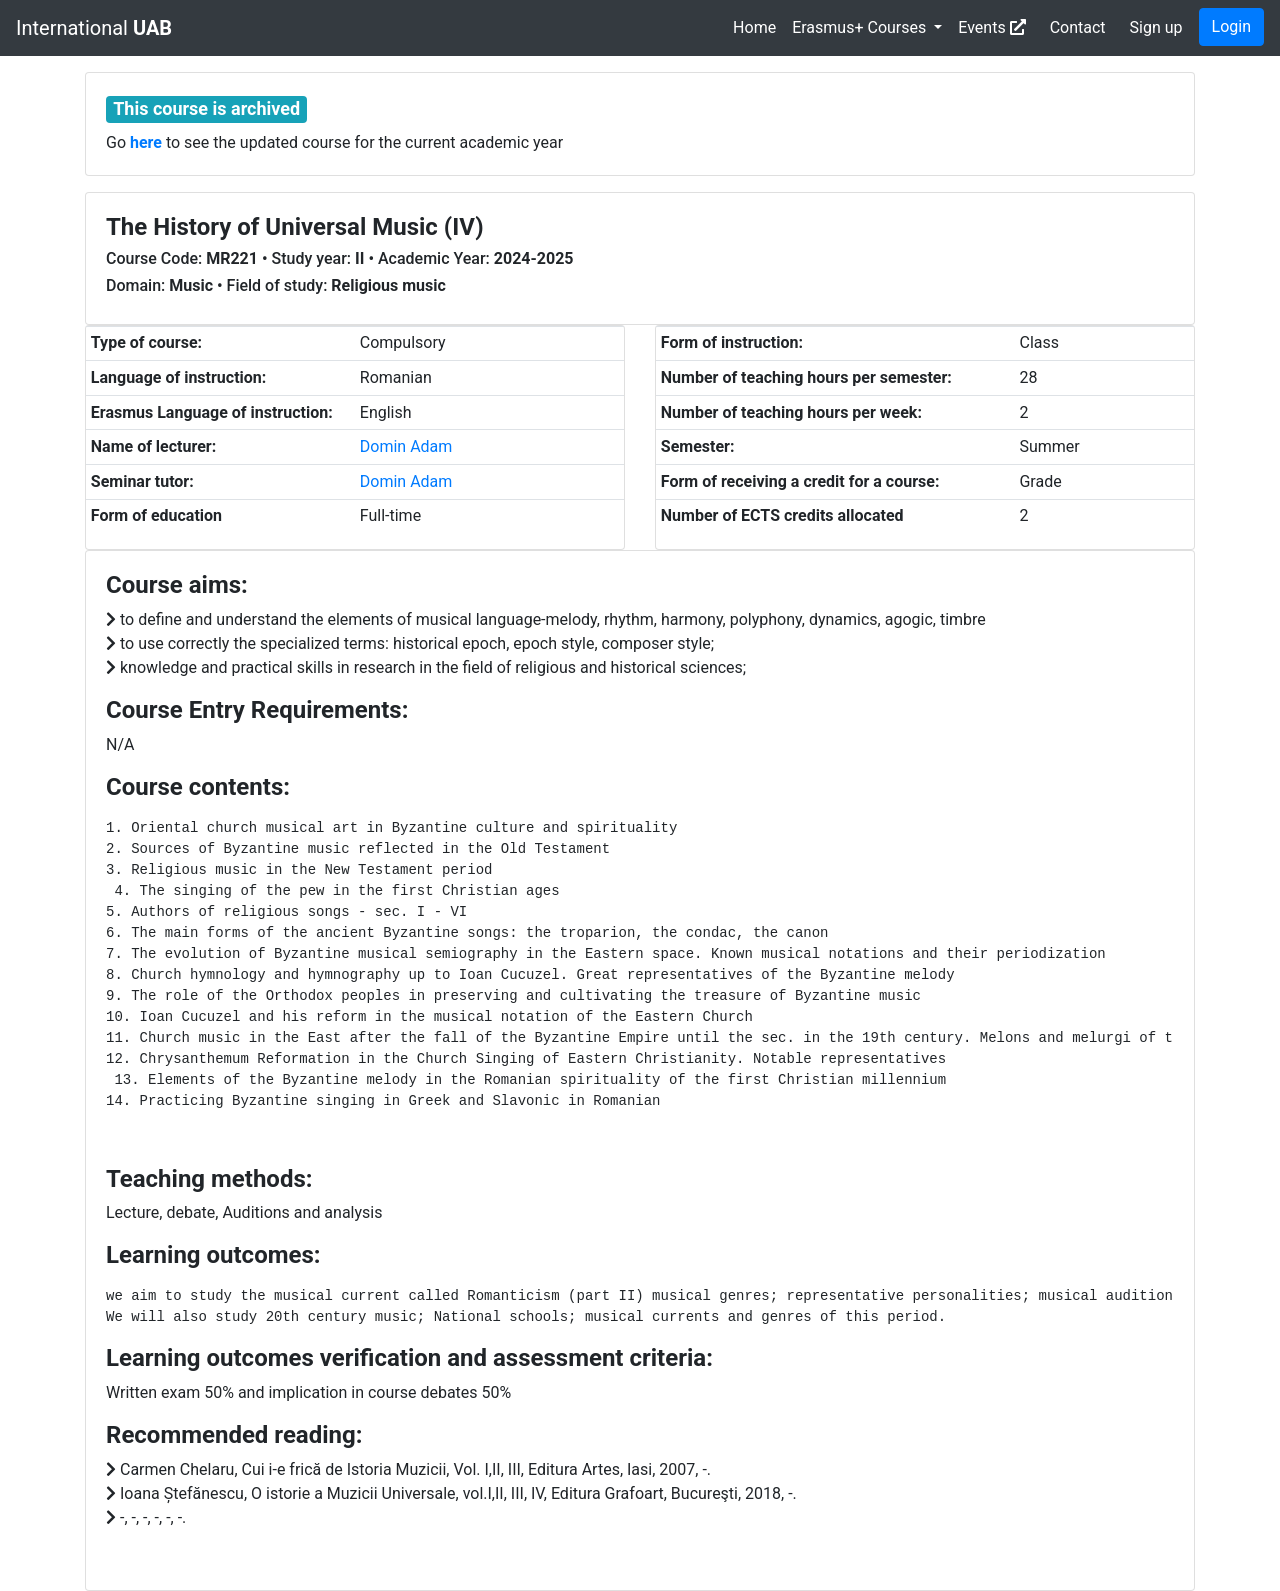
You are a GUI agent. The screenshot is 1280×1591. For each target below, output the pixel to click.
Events (991, 27)
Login (1231, 26)
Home (754, 27)
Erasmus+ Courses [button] (861, 27)
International (94, 28)
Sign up (1156, 27)
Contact (1078, 27)
